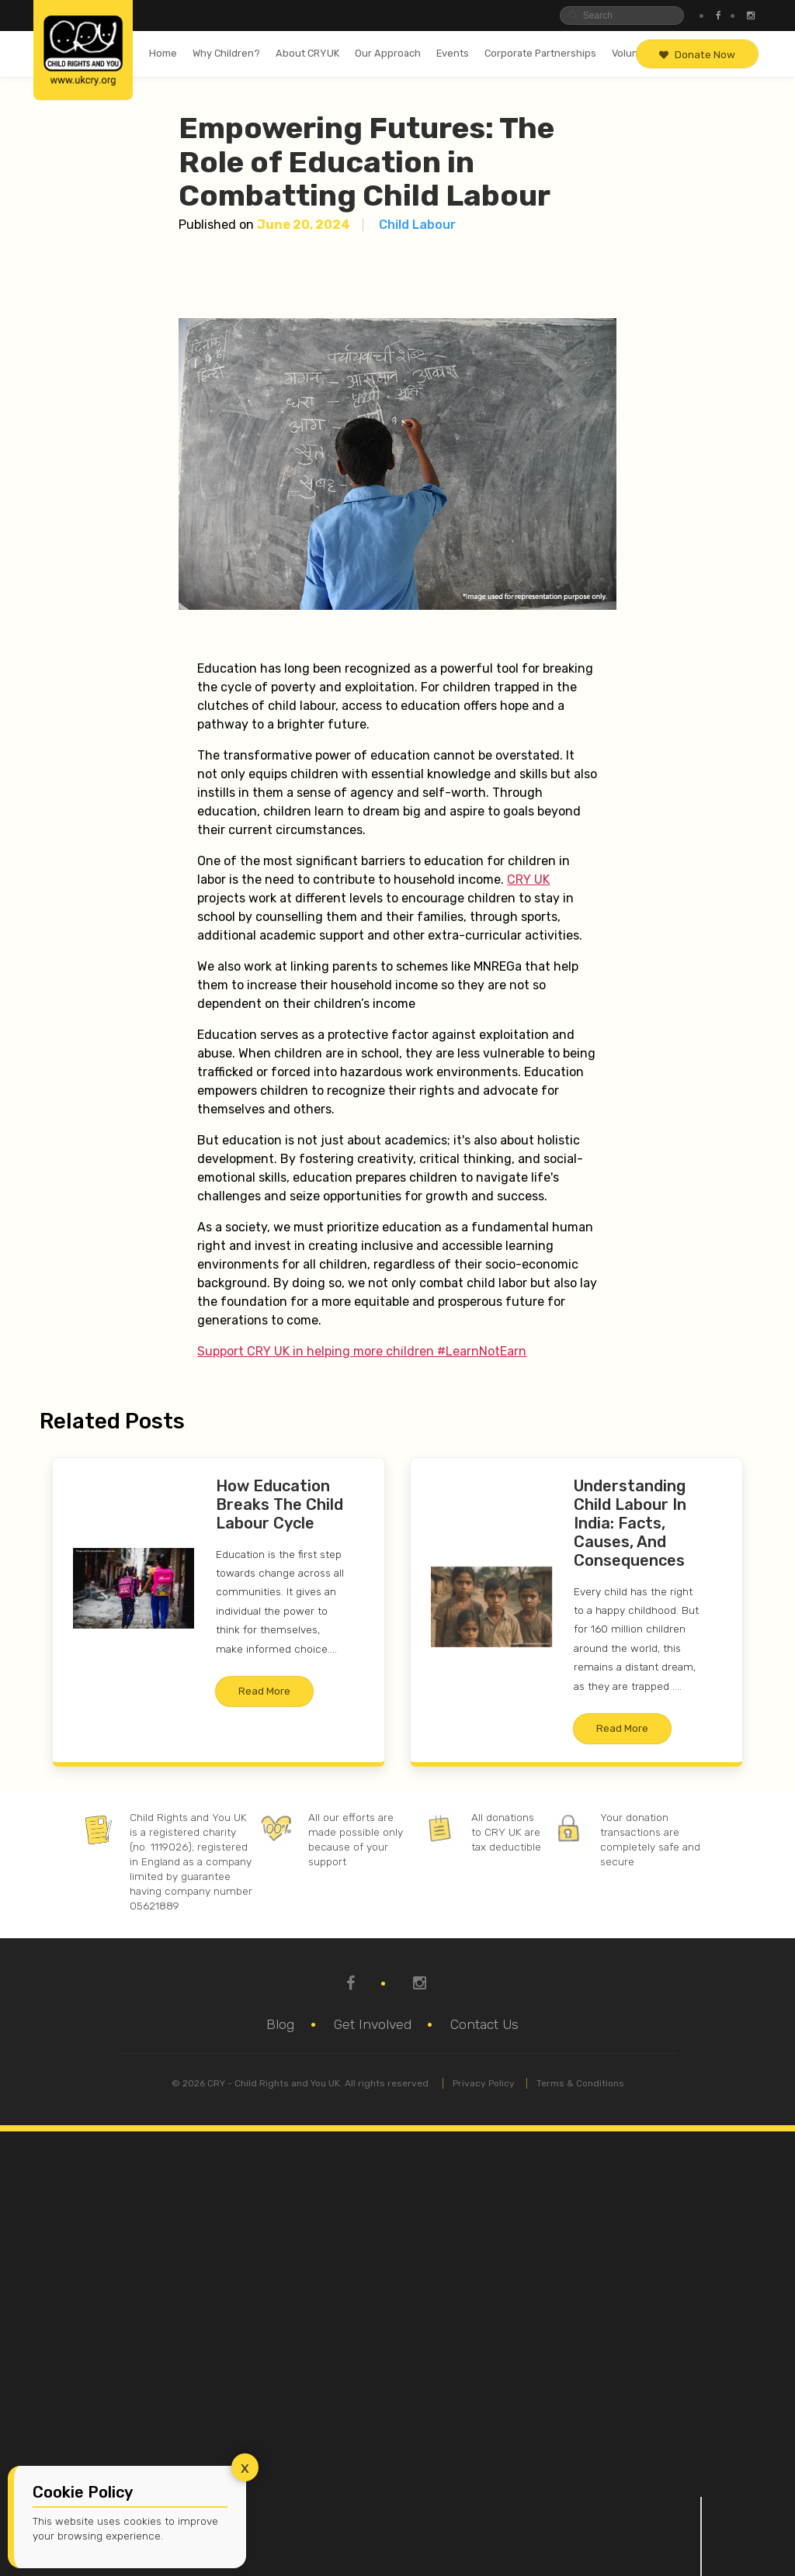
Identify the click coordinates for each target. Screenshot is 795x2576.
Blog (280, 2024)
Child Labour (417, 224)
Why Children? (226, 53)
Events (452, 53)
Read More (264, 1690)
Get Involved (372, 2024)
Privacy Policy (484, 2083)
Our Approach (388, 53)
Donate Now (697, 54)
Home (163, 53)
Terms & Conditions (580, 2083)
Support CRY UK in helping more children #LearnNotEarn (361, 1351)
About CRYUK (307, 53)
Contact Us (484, 2024)
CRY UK (528, 879)
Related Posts (112, 1421)
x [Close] (245, 2467)
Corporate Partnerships (540, 53)
